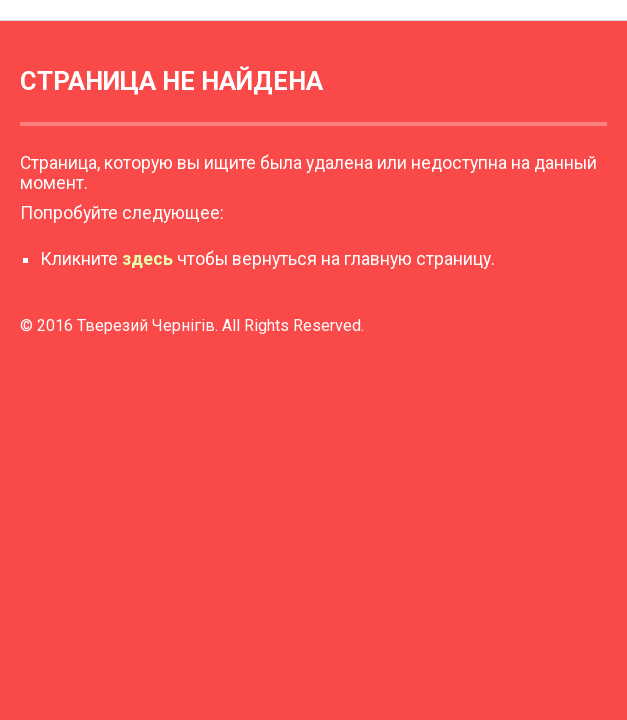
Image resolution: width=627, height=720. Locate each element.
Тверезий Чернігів (146, 325)
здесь (147, 259)
